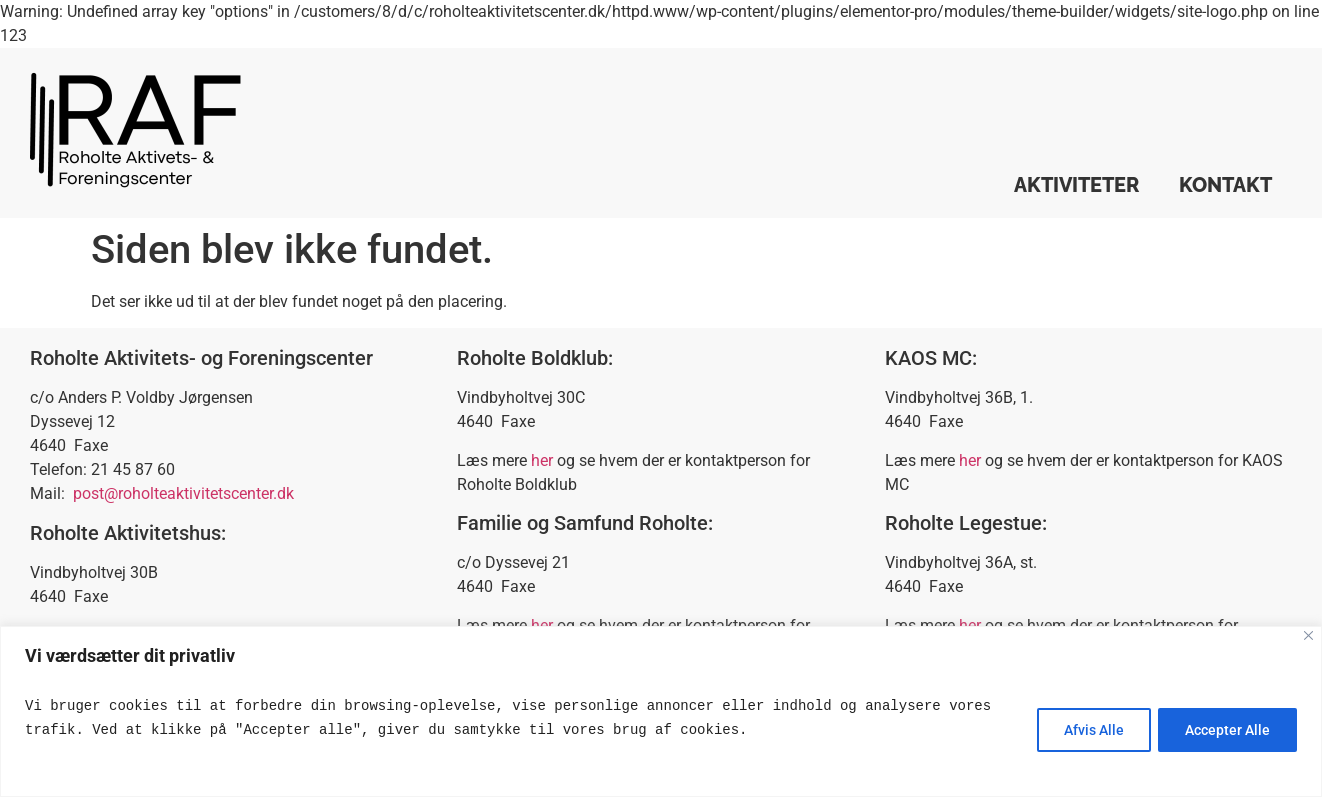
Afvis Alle (1087, 730)
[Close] (1308, 635)
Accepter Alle (1225, 730)
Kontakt (1225, 185)
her (542, 460)
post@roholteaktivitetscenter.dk (183, 493)
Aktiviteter (1076, 185)
